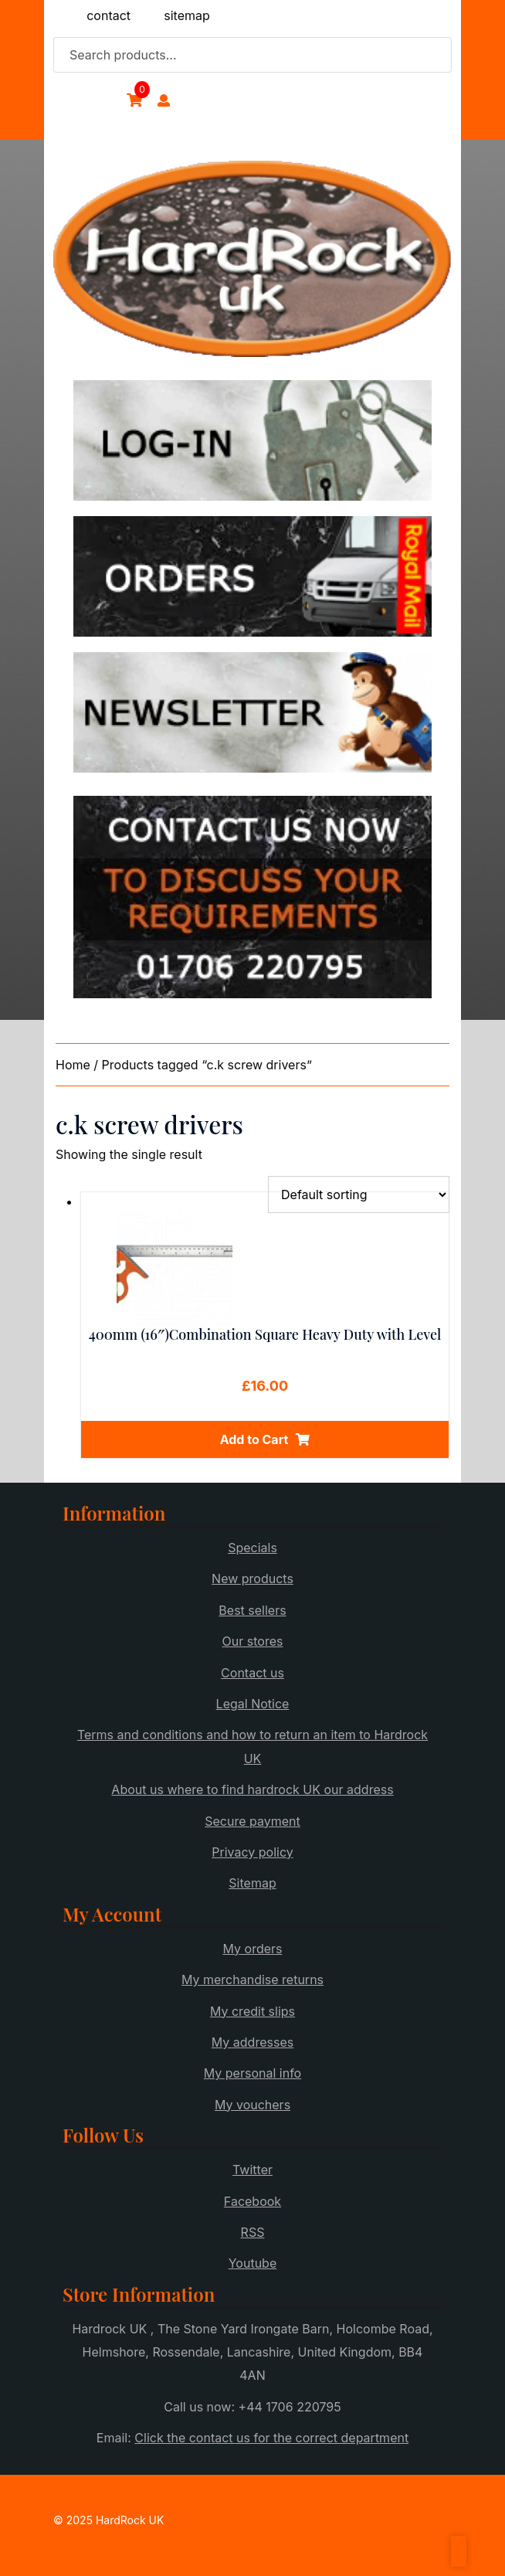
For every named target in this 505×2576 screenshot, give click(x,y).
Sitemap (252, 1883)
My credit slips (252, 2011)
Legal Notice (253, 1703)
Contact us (252, 1673)
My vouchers (252, 2104)
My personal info (252, 2073)
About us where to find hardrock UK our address (252, 1789)
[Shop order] (358, 1194)
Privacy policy (252, 1852)
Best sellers (252, 1610)
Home (73, 1064)
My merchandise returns (252, 1979)
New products (252, 1578)
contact (108, 15)
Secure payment (252, 1821)
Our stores (252, 1641)
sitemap (187, 15)
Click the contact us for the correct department (271, 2437)
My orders (253, 1948)
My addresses (252, 2042)
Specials (252, 1547)
